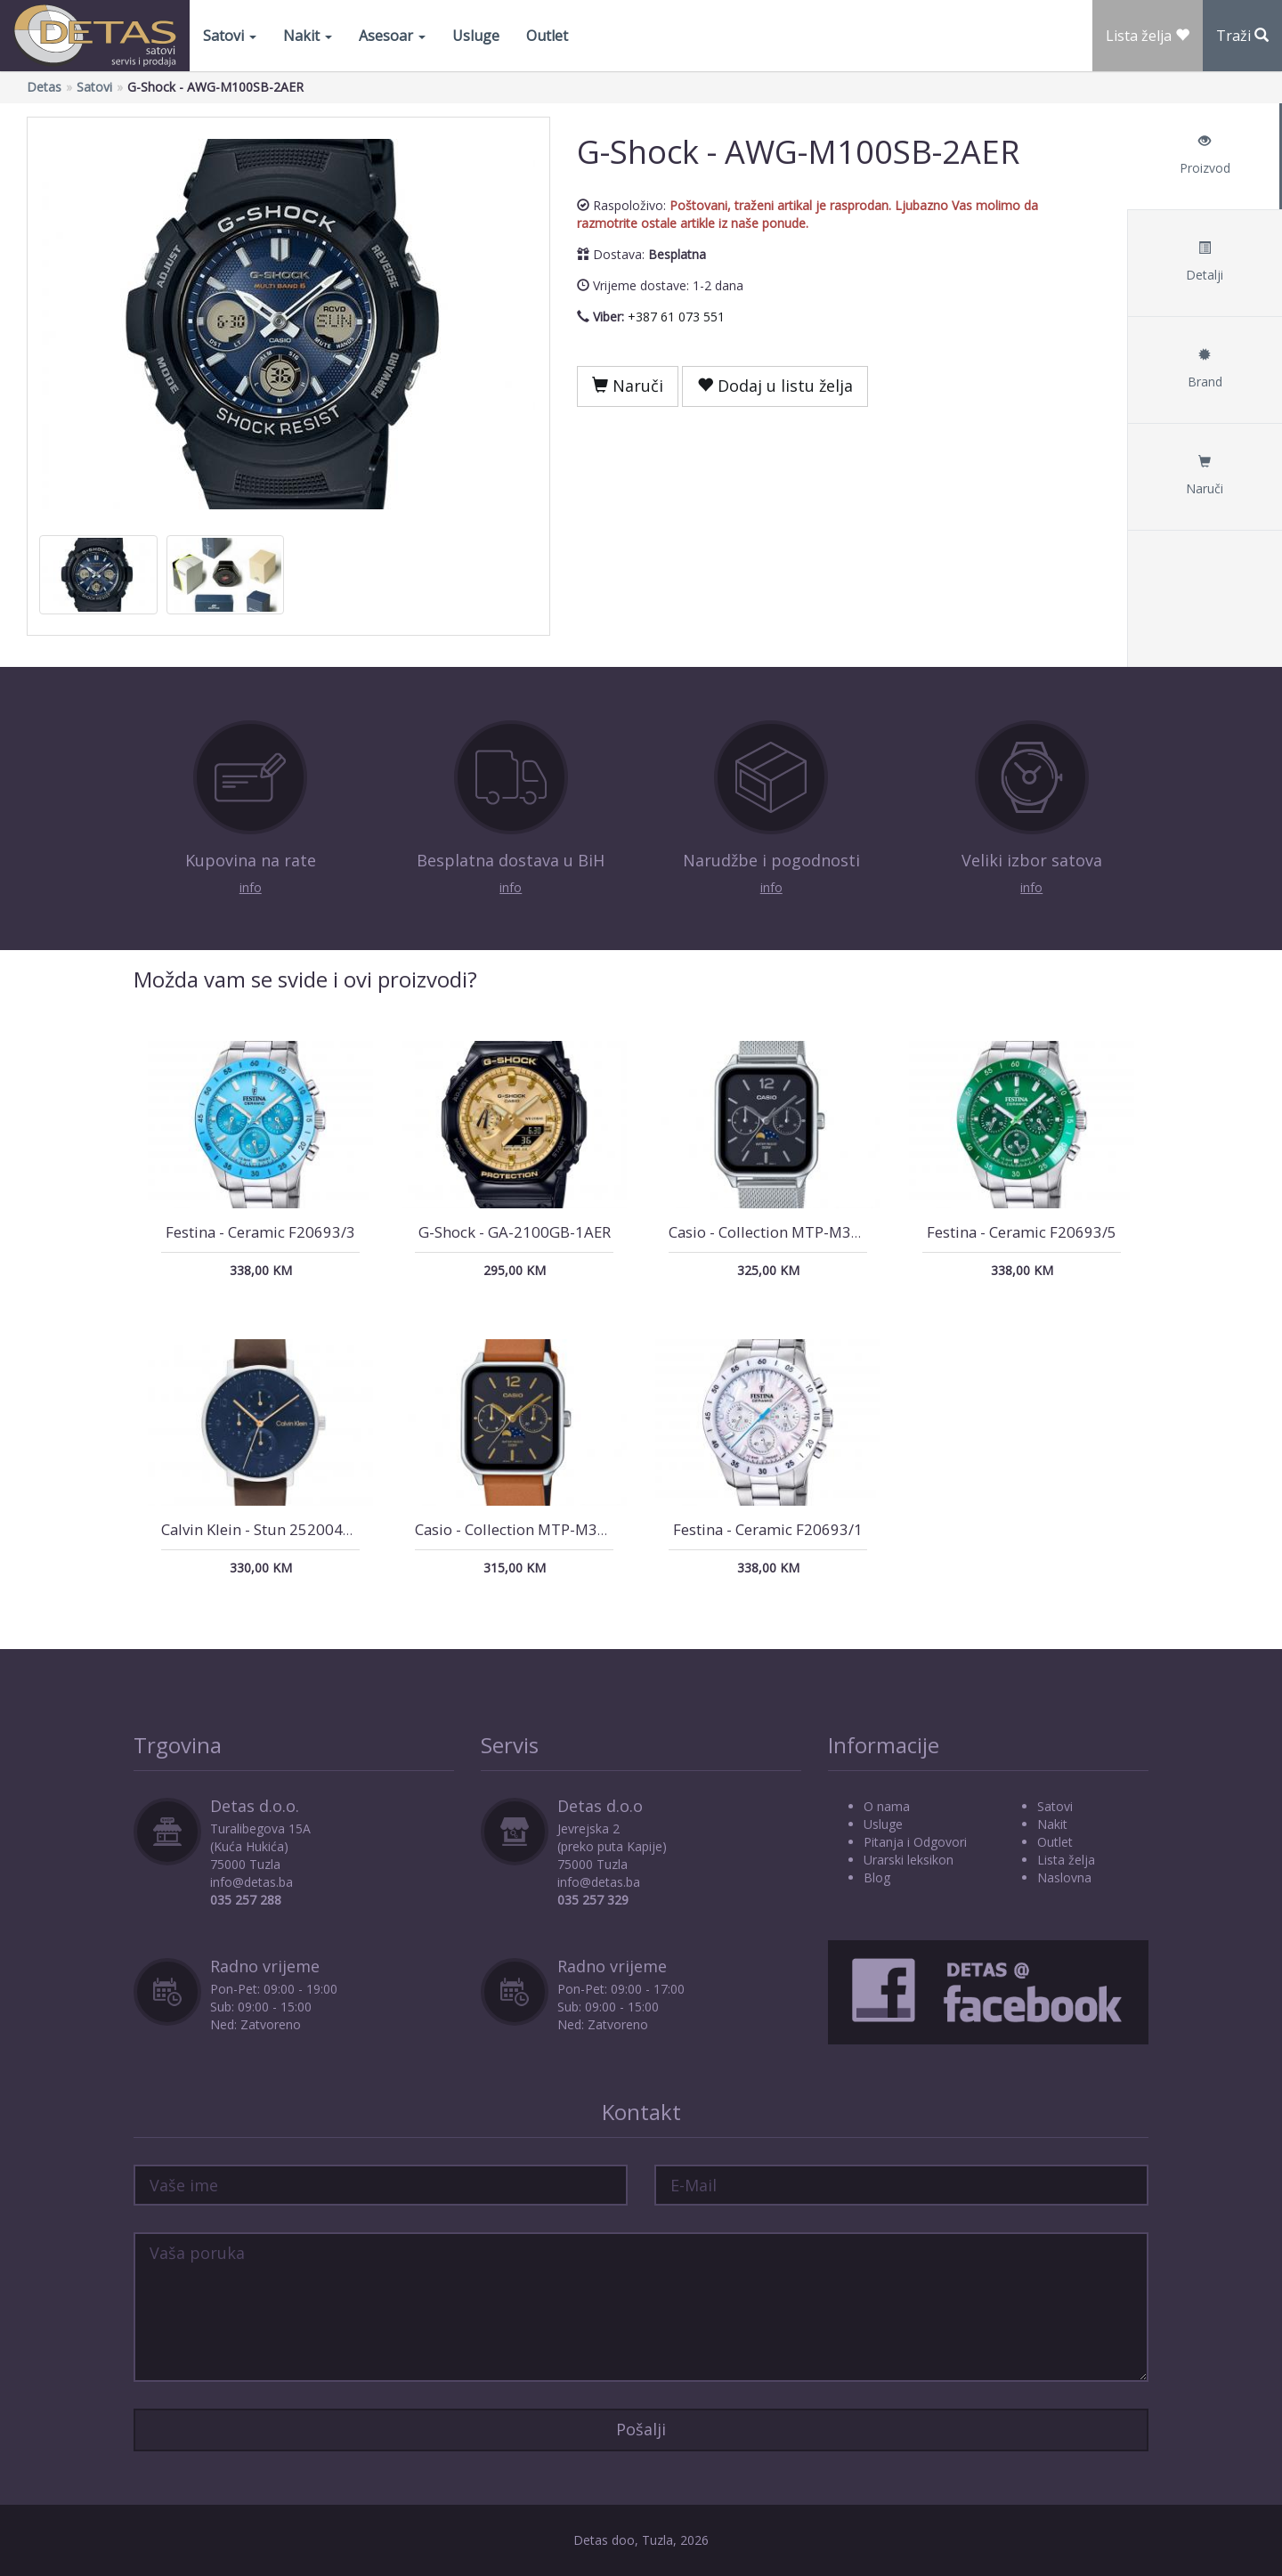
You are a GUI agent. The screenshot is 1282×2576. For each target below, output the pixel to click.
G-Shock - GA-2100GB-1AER (514, 1232)
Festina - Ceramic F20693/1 (768, 1529)
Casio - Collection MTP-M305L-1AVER (544, 1529)
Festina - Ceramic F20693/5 (1021, 1232)
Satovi (229, 35)
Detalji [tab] (1204, 262)
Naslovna (1064, 1877)
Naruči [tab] (1204, 476)
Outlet (547, 35)
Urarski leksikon (908, 1859)
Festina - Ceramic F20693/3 (260, 1232)
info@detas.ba (251, 1881)
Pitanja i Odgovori (915, 1841)
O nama (887, 1806)
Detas (44, 86)
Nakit (307, 35)
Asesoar (392, 35)
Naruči (627, 385)
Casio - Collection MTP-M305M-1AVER (800, 1232)
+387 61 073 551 (676, 316)
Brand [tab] (1204, 369)
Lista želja (1066, 1859)
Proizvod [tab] (1204, 155)
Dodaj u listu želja (775, 385)
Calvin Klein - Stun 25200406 (261, 1529)
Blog (877, 1877)
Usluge (475, 35)
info (250, 887)
